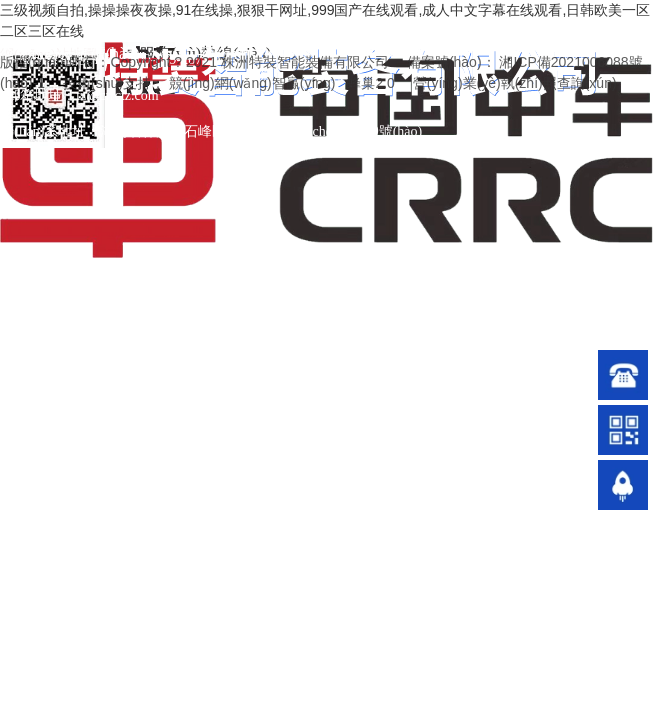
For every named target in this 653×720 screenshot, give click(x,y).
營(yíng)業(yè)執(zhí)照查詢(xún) (515, 83)
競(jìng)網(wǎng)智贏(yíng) (252, 83)
